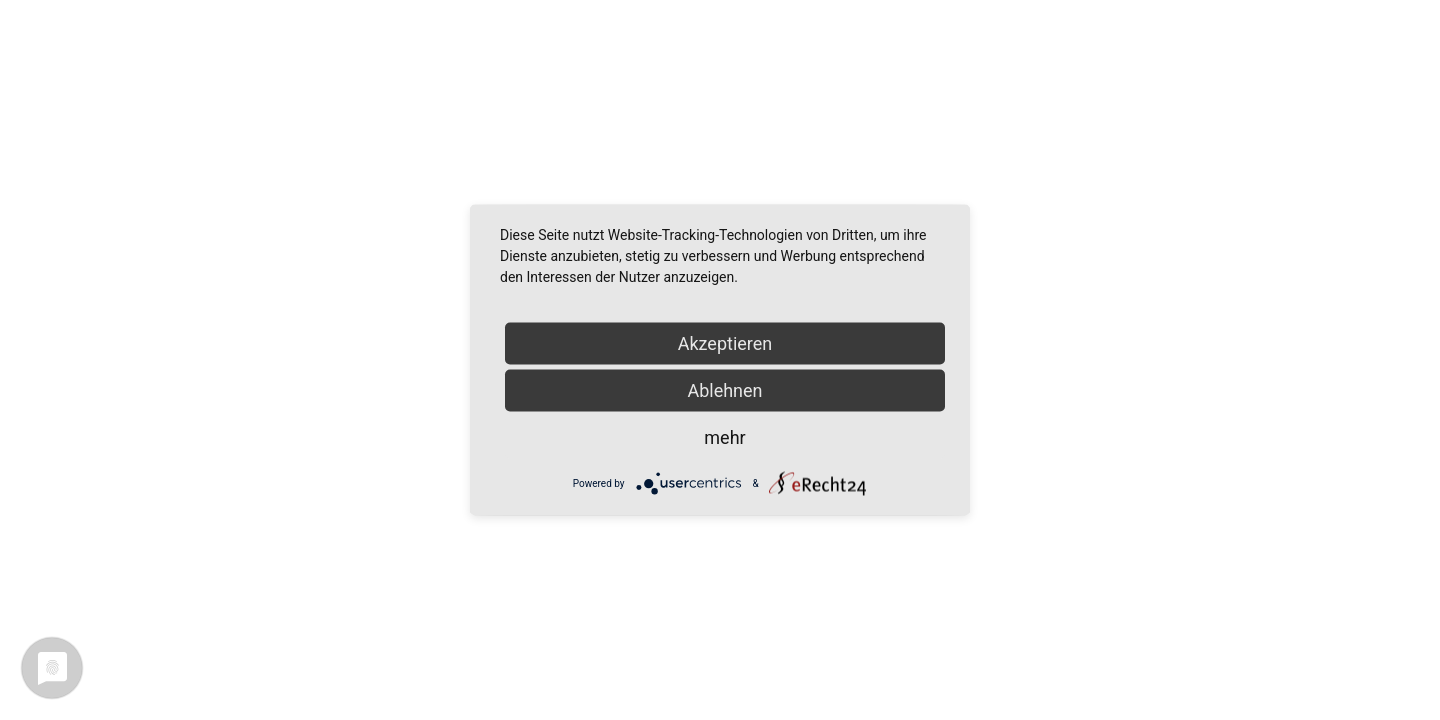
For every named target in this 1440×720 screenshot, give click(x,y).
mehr (724, 437)
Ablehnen (724, 390)
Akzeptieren (725, 343)
